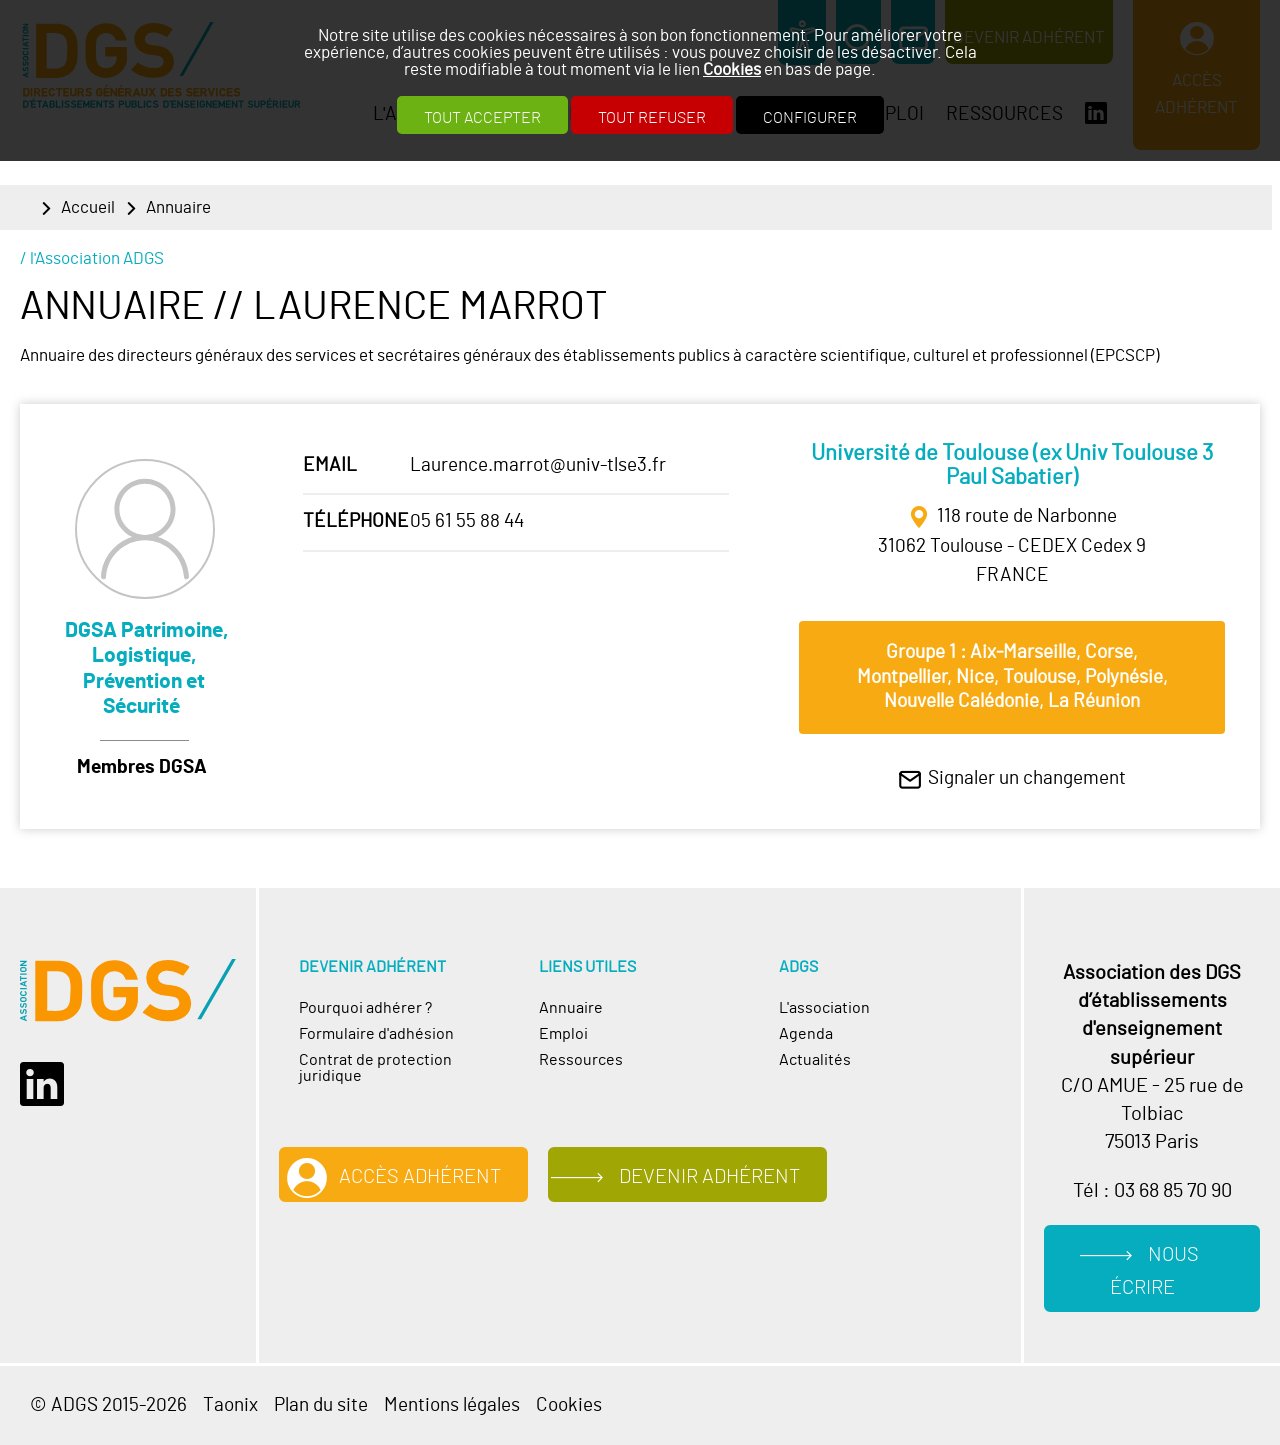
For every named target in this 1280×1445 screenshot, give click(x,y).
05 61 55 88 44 (467, 521)
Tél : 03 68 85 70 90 (1152, 1191)
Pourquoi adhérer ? (365, 1008)
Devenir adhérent (709, 1177)
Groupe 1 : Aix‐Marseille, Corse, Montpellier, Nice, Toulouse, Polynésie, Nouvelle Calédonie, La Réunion (1012, 677)
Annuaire (178, 207)
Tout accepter (482, 118)
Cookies (732, 69)
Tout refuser (652, 118)
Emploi (563, 1034)
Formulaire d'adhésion (376, 1034)
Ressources (581, 1060)
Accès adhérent (420, 1177)
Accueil (88, 207)
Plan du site (321, 1405)
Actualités (815, 1060)
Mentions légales (452, 1405)
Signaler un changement (1027, 778)
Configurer (810, 118)
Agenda (806, 1034)
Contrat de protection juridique (375, 1068)
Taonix (230, 1405)
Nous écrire (1154, 1271)
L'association (824, 1008)
